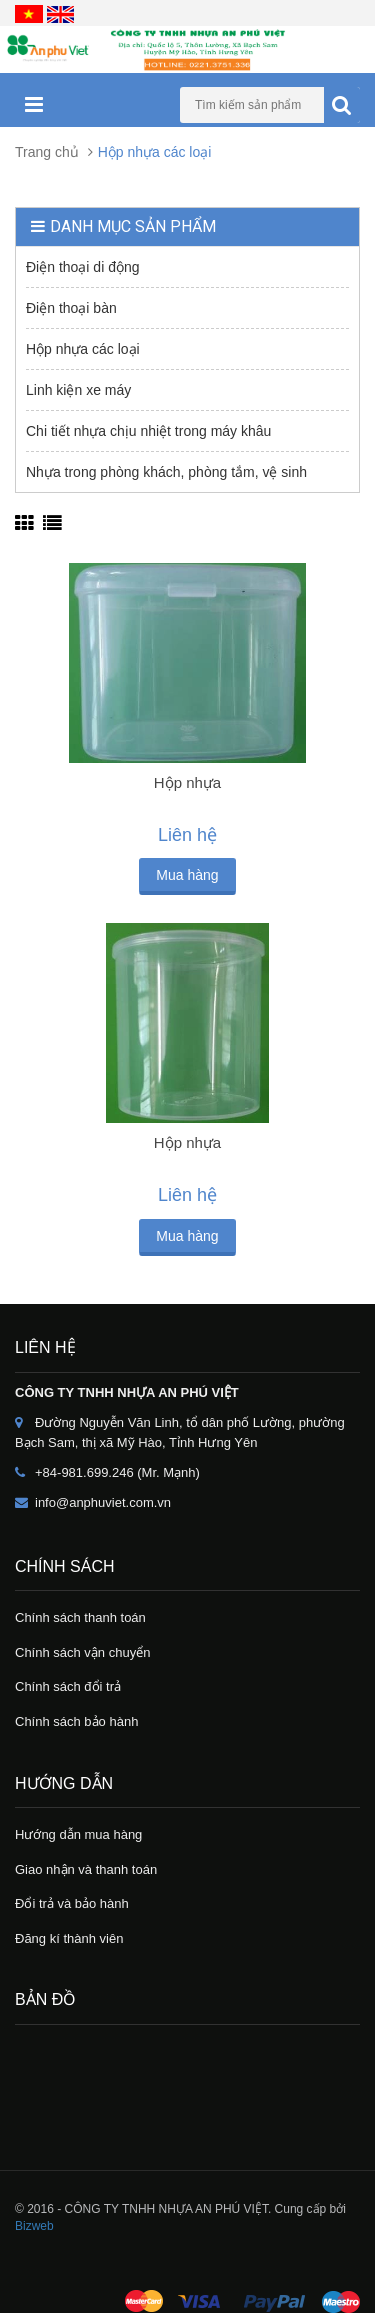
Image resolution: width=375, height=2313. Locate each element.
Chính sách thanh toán (80, 1617)
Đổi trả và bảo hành (72, 1903)
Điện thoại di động (83, 267)
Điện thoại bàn (71, 308)
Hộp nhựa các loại (83, 349)
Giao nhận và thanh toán (86, 1869)
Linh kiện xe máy (78, 390)
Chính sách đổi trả (68, 1686)
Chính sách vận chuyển (82, 1652)
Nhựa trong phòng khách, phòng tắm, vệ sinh (166, 472)
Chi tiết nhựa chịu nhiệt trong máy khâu (148, 431)
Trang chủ (47, 152)
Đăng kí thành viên (69, 1938)
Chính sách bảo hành (76, 1721)
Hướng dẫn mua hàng (78, 1834)
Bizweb (34, 2226)
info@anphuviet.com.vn (103, 1502)
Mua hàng (187, 875)
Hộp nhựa (187, 782)
